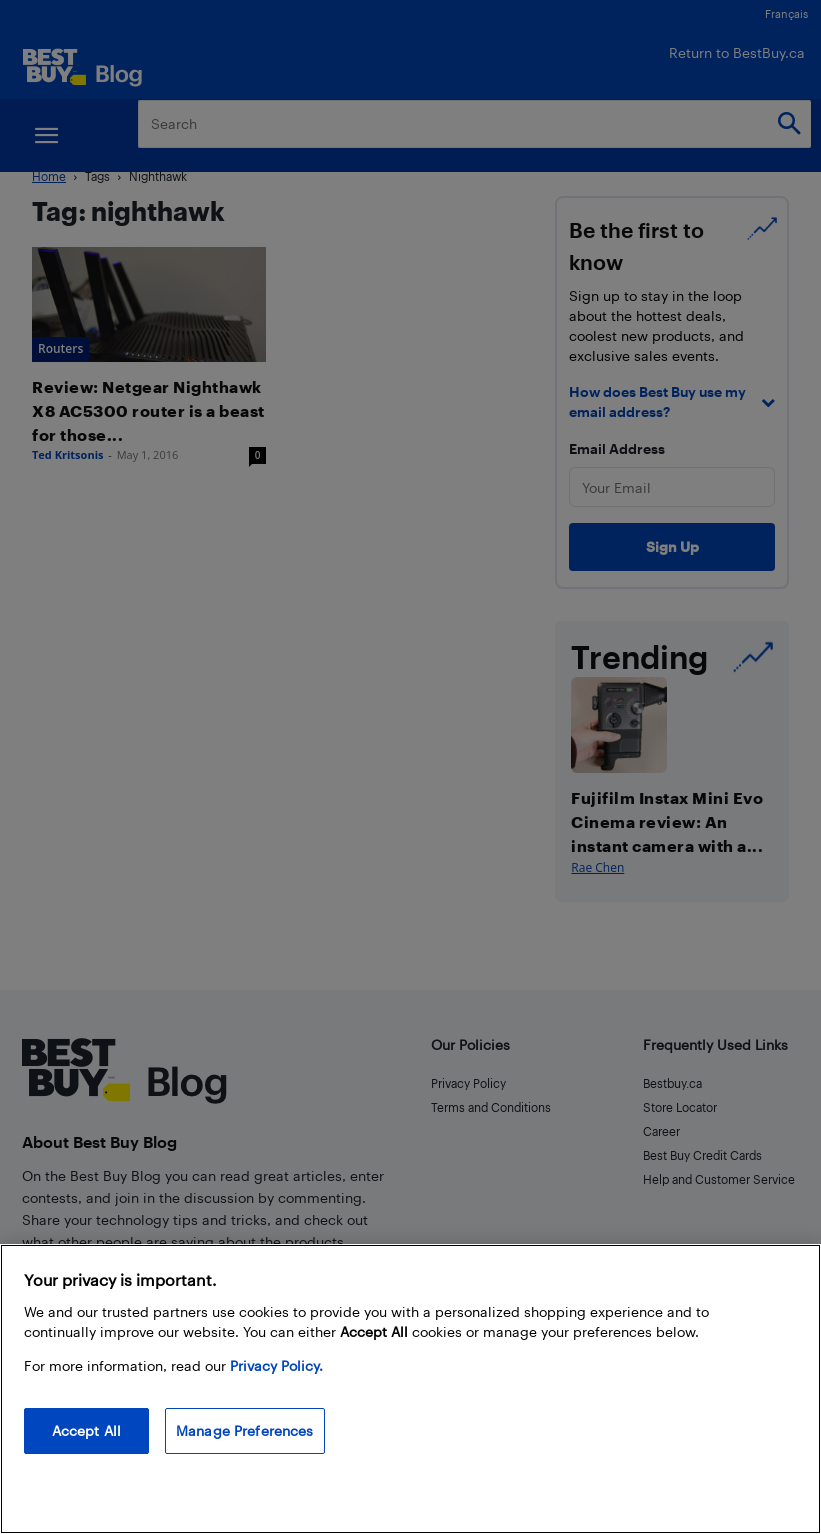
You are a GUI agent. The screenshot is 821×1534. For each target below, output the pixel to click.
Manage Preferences (245, 1430)
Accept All (86, 1430)
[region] (410, 1389)
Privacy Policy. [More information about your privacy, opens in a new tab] (276, 1365)
